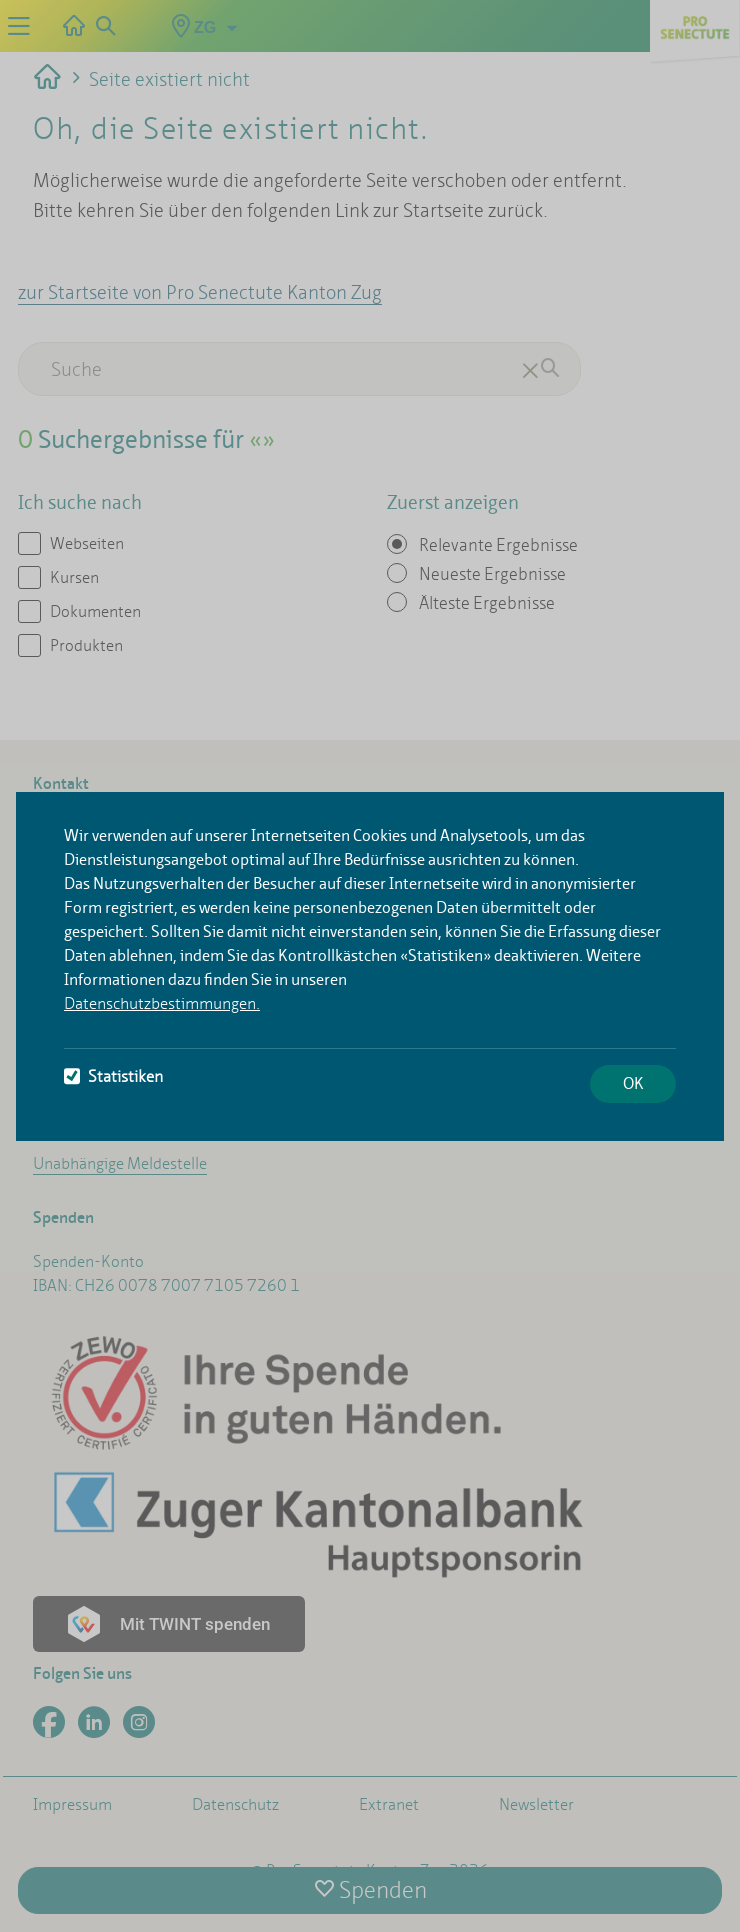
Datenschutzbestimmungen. (162, 1003)
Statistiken (113, 1076)
